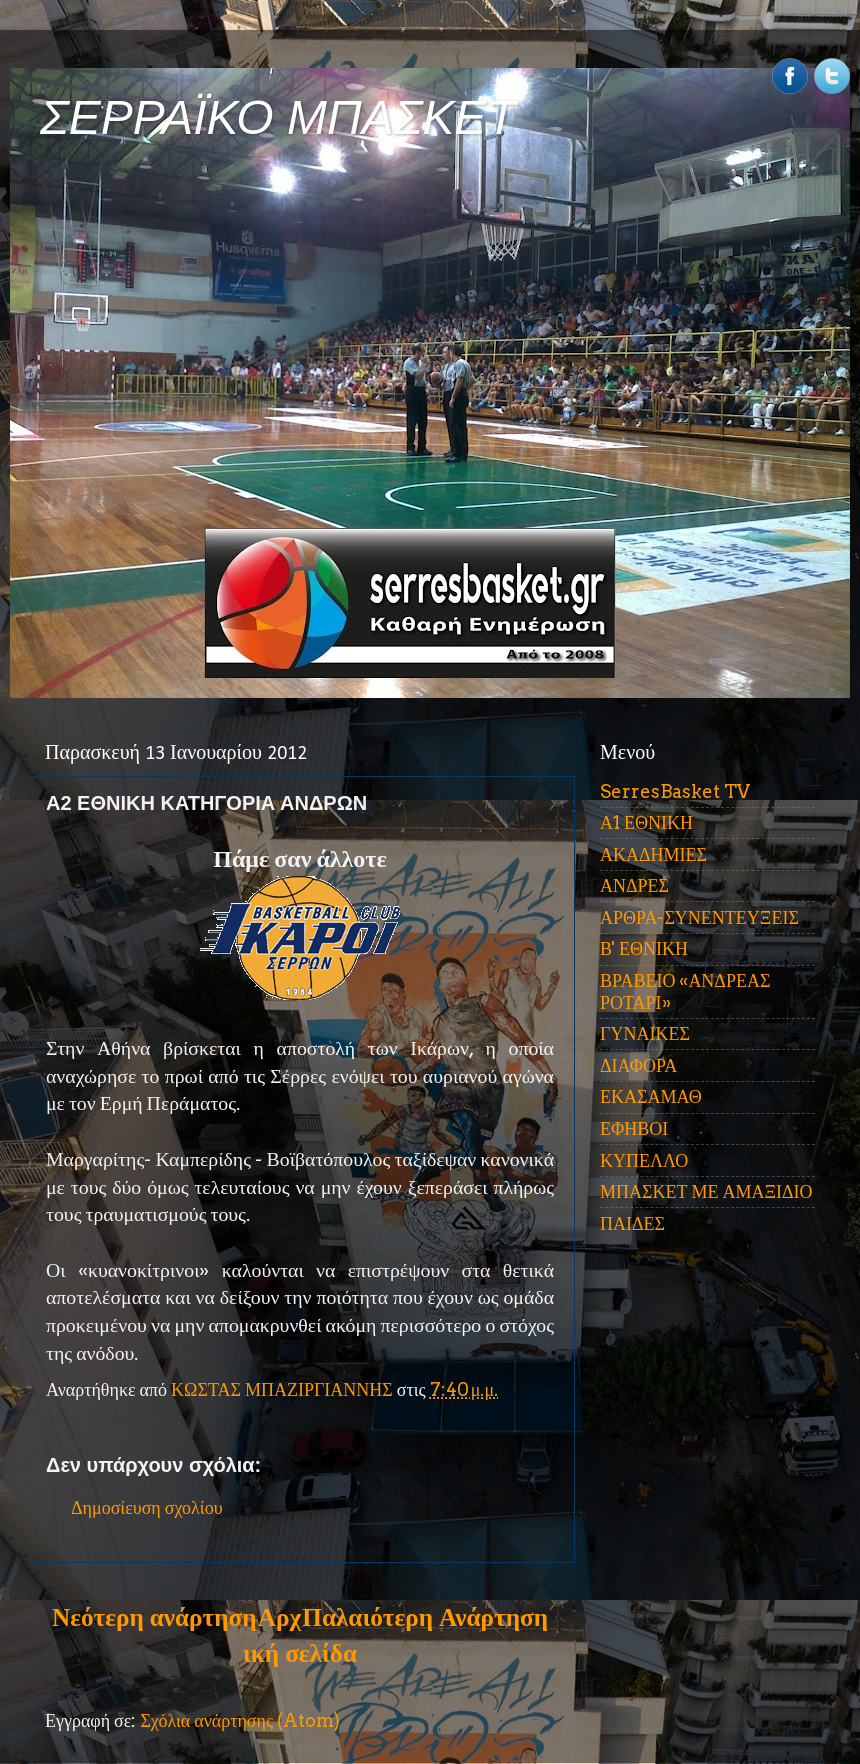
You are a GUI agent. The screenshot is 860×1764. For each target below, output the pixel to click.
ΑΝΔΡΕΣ (634, 885)
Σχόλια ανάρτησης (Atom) (240, 1720)
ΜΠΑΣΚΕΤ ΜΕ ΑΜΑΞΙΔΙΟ (706, 1191)
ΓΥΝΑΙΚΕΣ (645, 1033)
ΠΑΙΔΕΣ (632, 1223)
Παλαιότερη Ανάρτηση (425, 1617)
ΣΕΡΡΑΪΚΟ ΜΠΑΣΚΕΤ (278, 117)
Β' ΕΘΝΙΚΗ (644, 948)
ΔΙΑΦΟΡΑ (638, 1065)
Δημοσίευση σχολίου (147, 1507)
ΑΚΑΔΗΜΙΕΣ (653, 854)
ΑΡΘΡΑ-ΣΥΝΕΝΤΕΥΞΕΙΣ (699, 917)
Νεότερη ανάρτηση (154, 1617)
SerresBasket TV (675, 791)
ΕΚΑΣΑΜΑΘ (651, 1096)
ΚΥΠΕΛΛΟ (644, 1160)
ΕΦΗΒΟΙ (634, 1128)
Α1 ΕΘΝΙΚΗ (646, 822)
